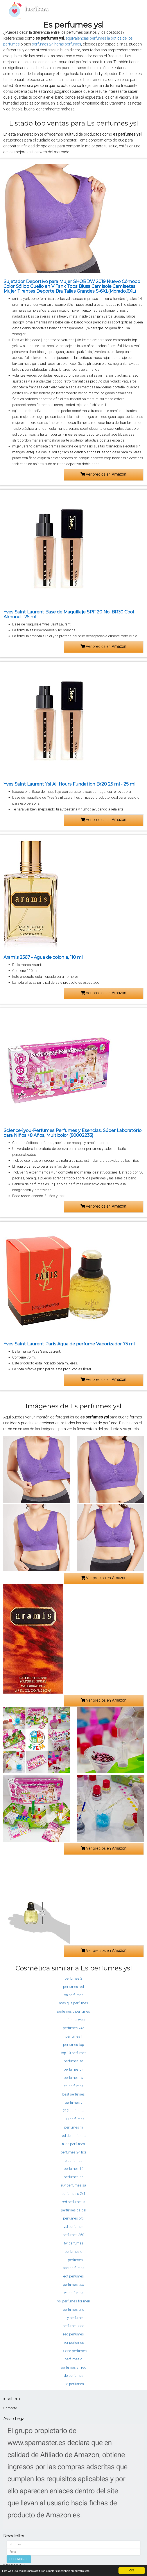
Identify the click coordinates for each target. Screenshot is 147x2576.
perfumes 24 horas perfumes (56, 44)
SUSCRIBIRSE (18, 2559)
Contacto (10, 2408)
